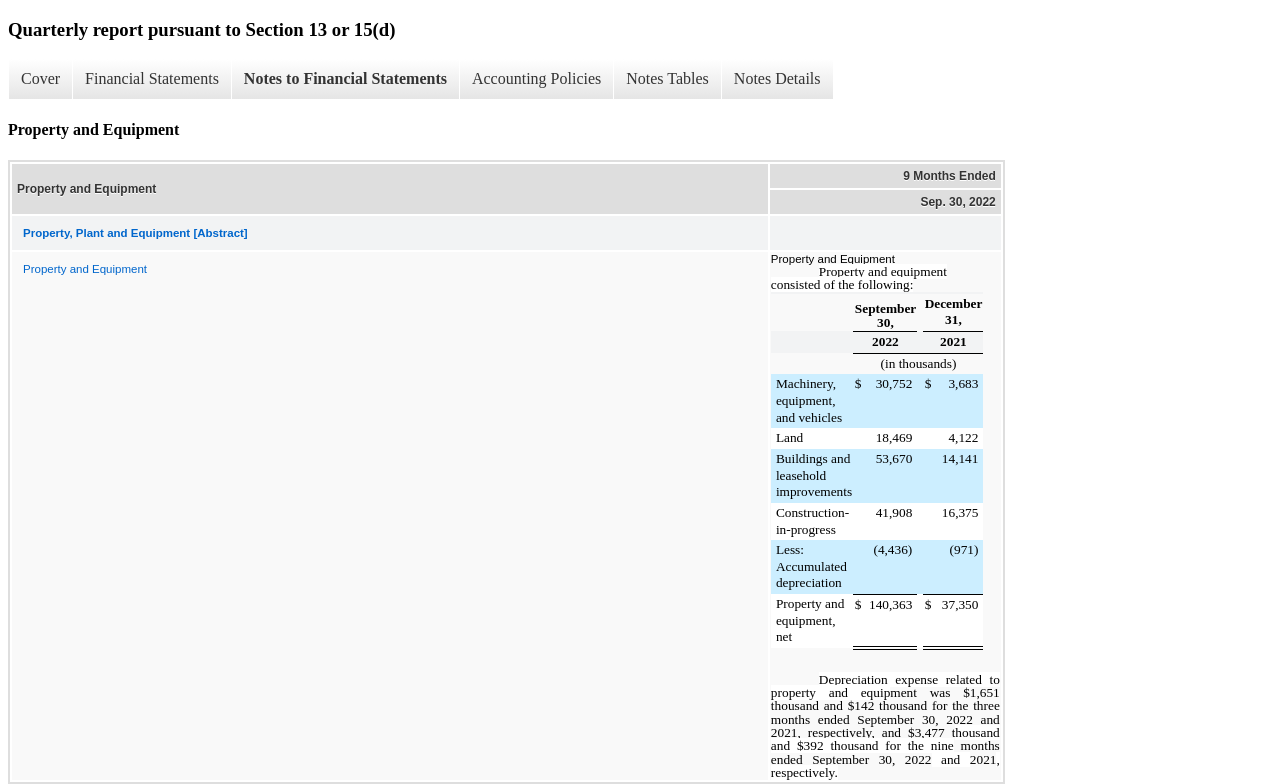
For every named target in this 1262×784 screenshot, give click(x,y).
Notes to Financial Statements (345, 78)
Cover (40, 78)
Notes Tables (667, 78)
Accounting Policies (536, 78)
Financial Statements (152, 78)
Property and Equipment (85, 269)
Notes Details (777, 78)
